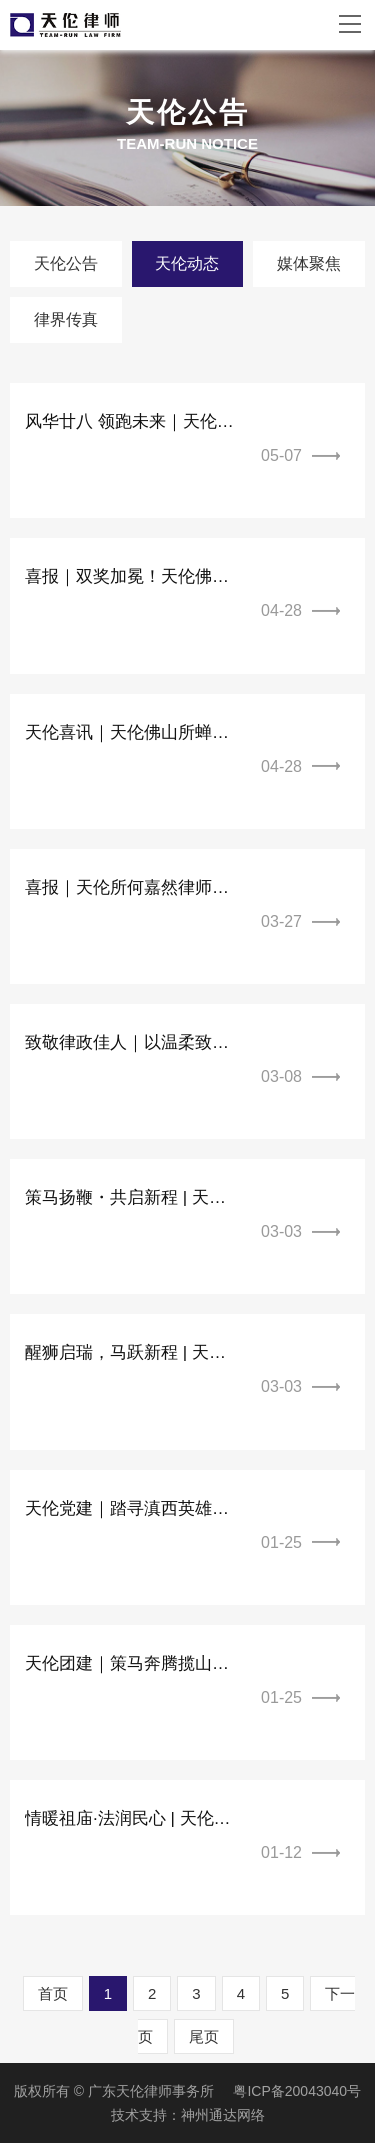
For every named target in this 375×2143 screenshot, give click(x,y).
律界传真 (66, 319)
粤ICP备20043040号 (297, 2091)
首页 (53, 1993)
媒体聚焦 (309, 263)
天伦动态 (187, 263)
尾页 (204, 2036)
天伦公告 (66, 263)
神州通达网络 (223, 2115)
